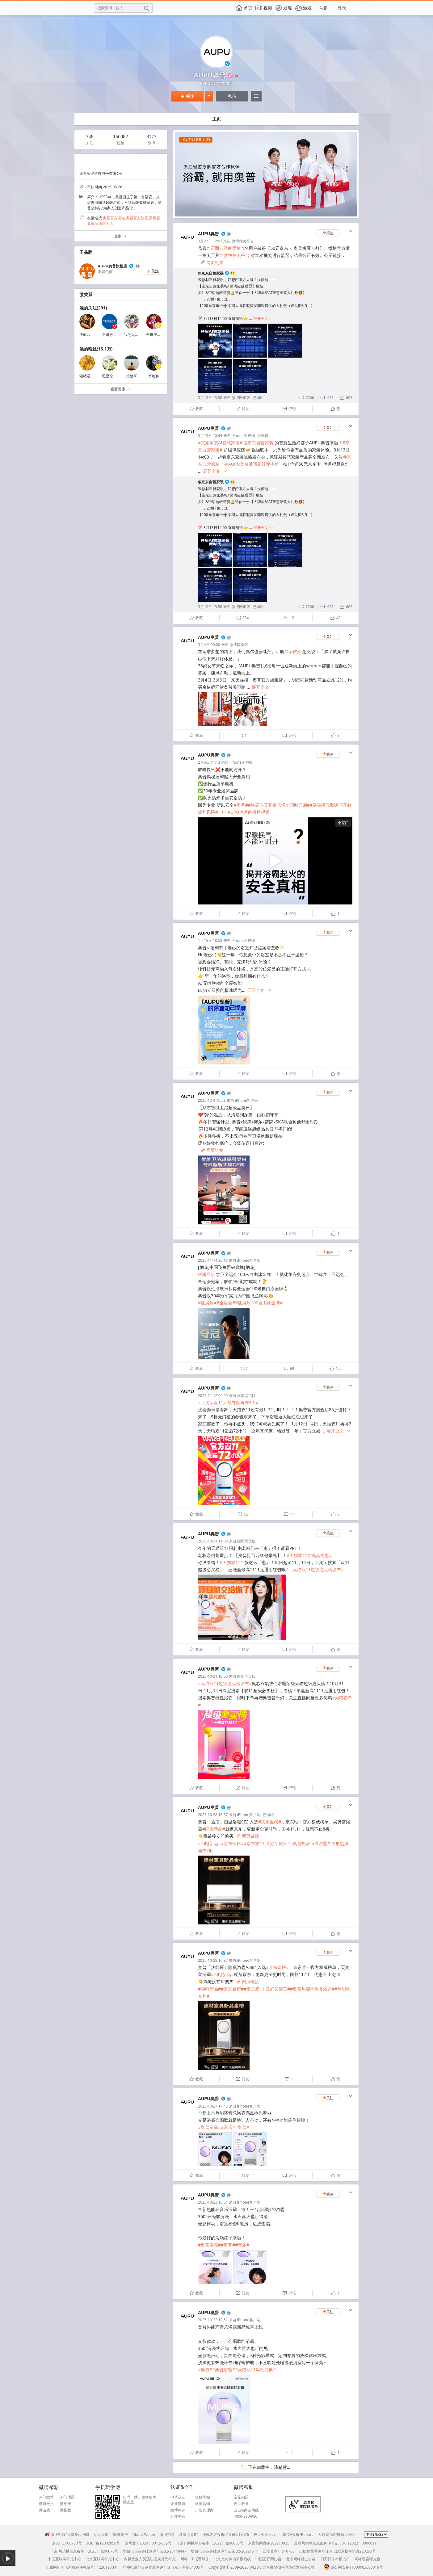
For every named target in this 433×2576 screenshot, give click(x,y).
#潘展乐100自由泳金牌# (259, 1303)
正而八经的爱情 (92, 334)
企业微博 (177, 2503)
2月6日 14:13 (209, 762)
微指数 (65, 2510)
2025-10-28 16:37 (213, 1814)
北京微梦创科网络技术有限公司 (288, 2567)
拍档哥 (131, 376)
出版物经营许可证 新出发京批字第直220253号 (337, 2551)
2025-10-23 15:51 (213, 2202)
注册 (323, 8)
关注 (187, 96)
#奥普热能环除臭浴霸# (312, 1989)
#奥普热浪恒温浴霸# (310, 1843)
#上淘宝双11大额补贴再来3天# (228, 1402)
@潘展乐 (206, 1274)
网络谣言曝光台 (367, 2558)
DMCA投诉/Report (297, 2534)
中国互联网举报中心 (64, 2558)
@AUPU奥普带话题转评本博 (251, 464)
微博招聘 (167, 2534)
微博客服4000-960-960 (67, 2534)
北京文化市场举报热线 (232, 2558)
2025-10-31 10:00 (213, 1676)
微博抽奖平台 (243, 241)
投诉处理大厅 (265, 2534)
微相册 (65, 2503)
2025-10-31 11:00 (213, 1541)
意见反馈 (101, 2534)
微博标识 (177, 2510)
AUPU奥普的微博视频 (246, 812)
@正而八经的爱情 (224, 248)
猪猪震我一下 (90, 376)
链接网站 (202, 2497)
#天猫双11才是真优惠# (309, 1555)
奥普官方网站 (114, 217)
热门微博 (46, 2497)
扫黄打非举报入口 (335, 2558)
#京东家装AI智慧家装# (220, 443)
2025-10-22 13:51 (213, 2319)
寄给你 (153, 376)
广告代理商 (204, 2510)
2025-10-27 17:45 (213, 2106)
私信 (232, 96)
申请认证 (177, 2497)
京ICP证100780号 (67, 2543)
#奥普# (241, 805)
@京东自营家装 (211, 273)
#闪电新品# (213, 1829)
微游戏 (44, 2510)
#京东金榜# (269, 1822)
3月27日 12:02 (210, 241)
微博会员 (46, 2503)
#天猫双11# (231, 1562)
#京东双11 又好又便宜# (267, 1843)
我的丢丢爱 (133, 334)
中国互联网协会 (268, 2558)
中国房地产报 (113, 334)
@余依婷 (292, 651)
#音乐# (228, 2127)
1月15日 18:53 (210, 940)
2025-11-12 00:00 (213, 1395)
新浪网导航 (188, 2534)
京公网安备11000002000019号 (353, 2567)
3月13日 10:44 (210, 435)
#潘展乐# (207, 1303)
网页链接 (212, 262)
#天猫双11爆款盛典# (255, 2370)
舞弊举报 (120, 2534)
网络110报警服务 (194, 2558)
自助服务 (241, 2503)
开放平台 (177, 2516)
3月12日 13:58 (210, 397)
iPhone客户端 (243, 435)
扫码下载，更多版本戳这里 (139, 2499)
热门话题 (67, 2497)
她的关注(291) (93, 308)
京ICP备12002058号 (103, 2543)
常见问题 (241, 2497)
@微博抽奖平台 (235, 255)
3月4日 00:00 (209, 644)
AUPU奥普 (208, 234)
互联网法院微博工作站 (336, 2534)
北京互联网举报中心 (102, 2558)
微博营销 (202, 2503)
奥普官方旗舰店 (139, 217)
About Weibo (143, 2534)
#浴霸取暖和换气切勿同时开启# (279, 805)
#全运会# (225, 1303)
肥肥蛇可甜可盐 (115, 376)
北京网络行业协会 (301, 2558)
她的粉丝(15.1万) (95, 349)
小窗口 (343, 822)
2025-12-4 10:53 (212, 1100)
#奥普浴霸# (209, 2127)
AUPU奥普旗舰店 (112, 266)
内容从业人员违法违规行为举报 (150, 2558)
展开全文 (263, 318)
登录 (342, 8)
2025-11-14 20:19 (213, 1260)
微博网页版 (241, 397)
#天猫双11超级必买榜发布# (317, 1569)
